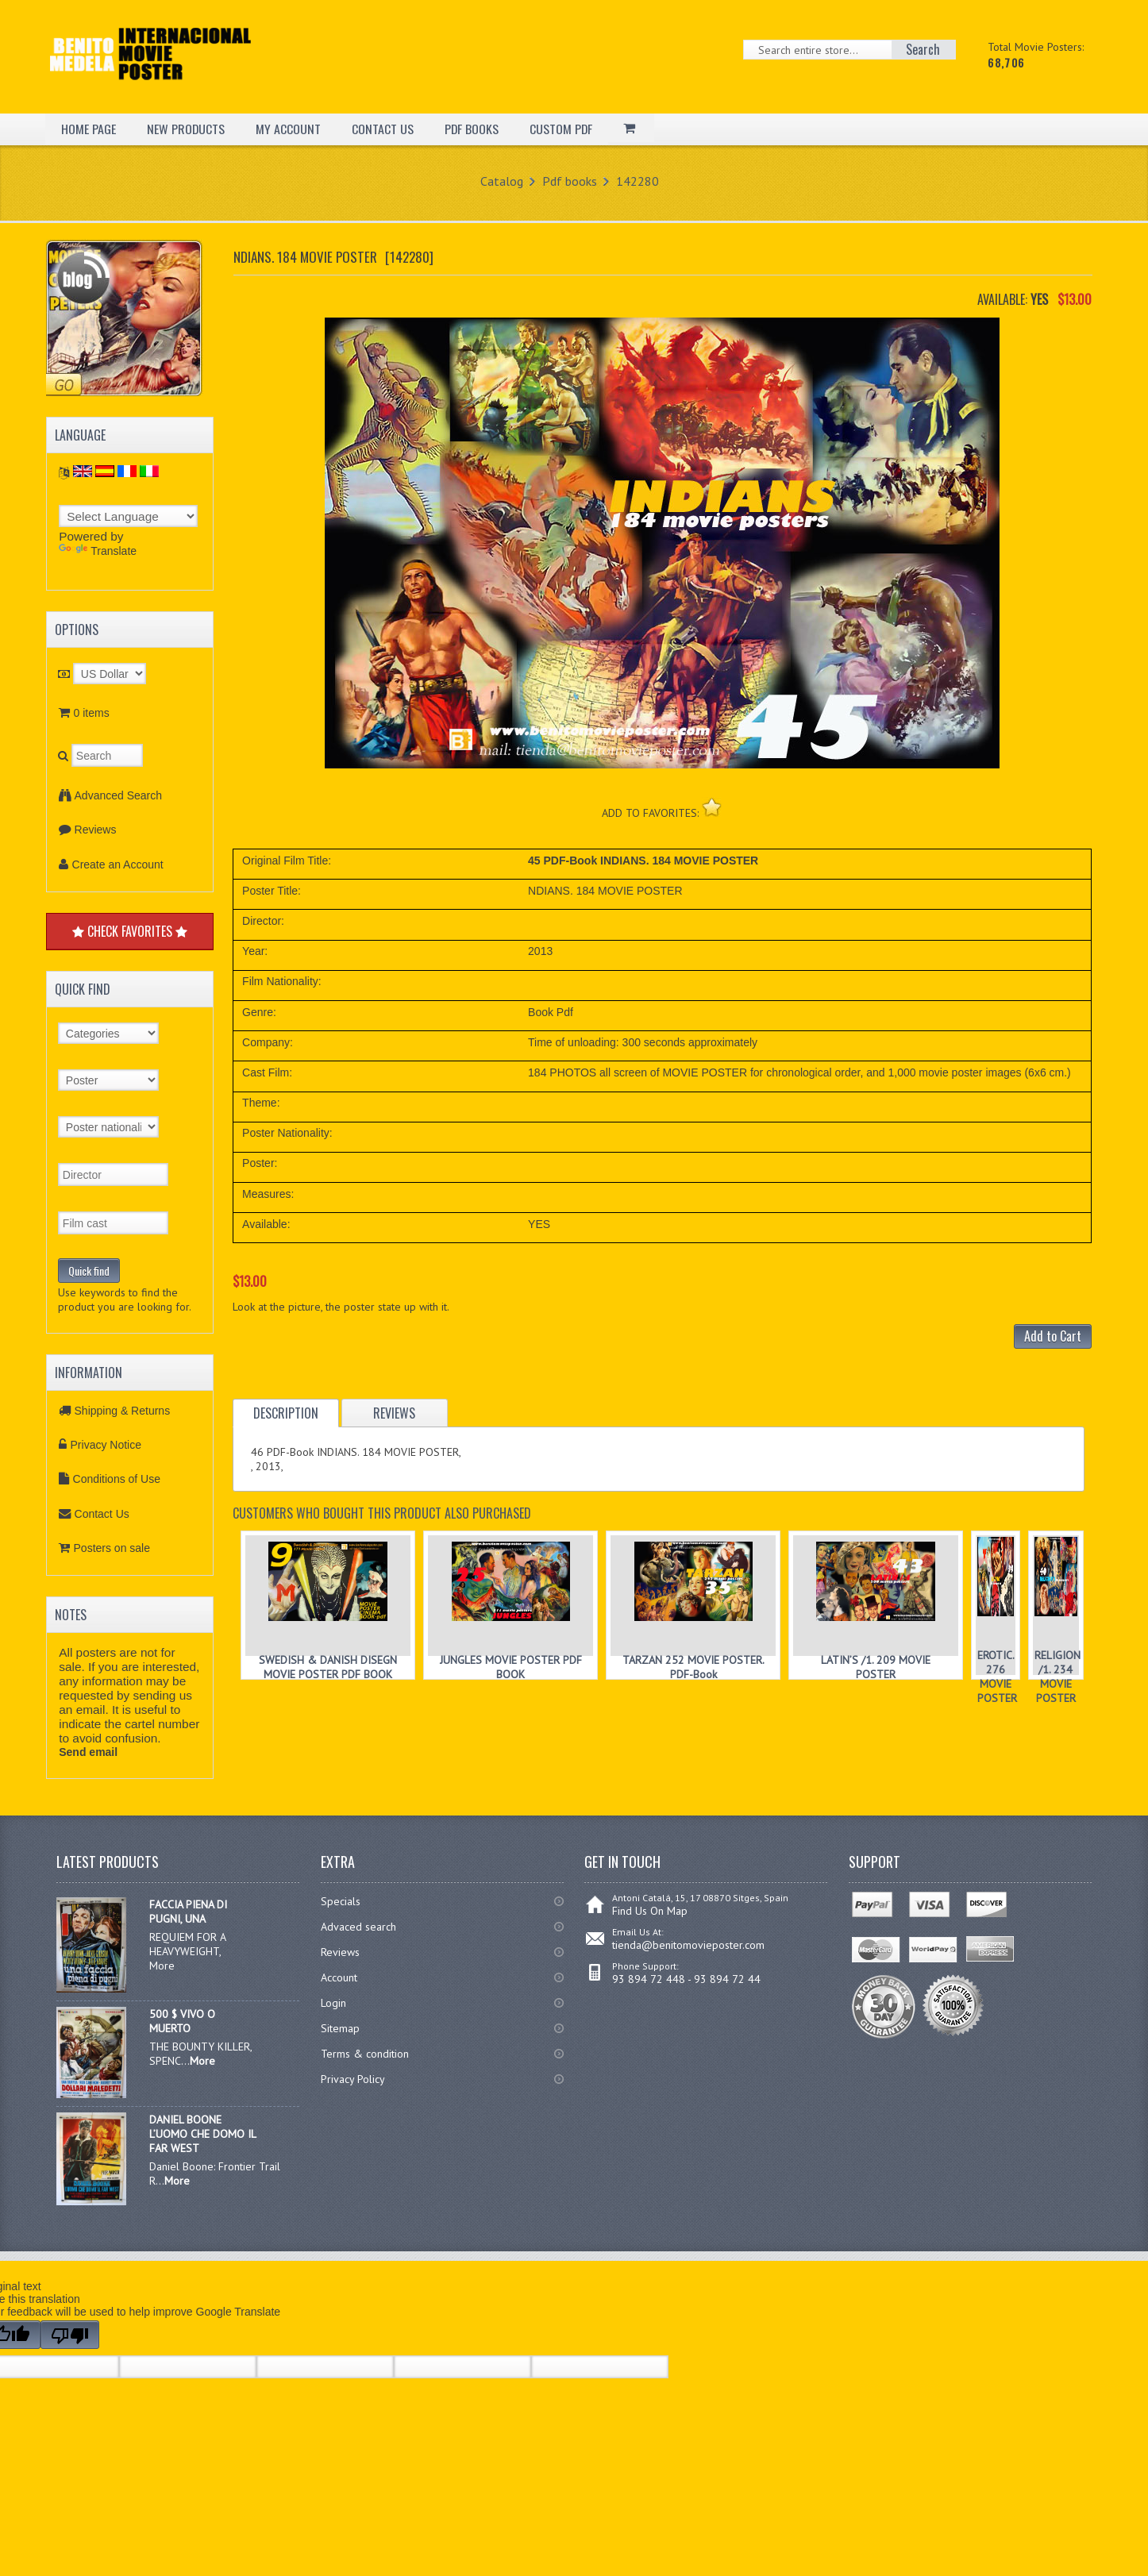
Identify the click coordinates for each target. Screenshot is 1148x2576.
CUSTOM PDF (563, 128)
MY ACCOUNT (289, 128)
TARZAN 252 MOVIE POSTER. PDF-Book (693, 1667)
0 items (92, 713)
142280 (637, 181)
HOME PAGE (88, 128)
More (202, 2061)
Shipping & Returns (123, 1410)
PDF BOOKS (472, 128)
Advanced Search (119, 795)
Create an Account (118, 864)
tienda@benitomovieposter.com (688, 1945)
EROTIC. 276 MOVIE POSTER (997, 1676)
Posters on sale (112, 1548)
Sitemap (340, 2028)
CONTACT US (383, 128)
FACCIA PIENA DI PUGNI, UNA (188, 1911)
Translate (98, 551)
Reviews (96, 829)
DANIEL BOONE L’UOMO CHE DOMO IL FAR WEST (202, 2133)
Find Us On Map (650, 1911)
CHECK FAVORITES (129, 931)
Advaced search (358, 1926)
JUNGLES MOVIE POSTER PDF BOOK (511, 1667)
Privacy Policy (353, 2079)
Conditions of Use (117, 1479)
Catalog (501, 181)
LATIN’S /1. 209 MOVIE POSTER (875, 1667)
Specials (340, 1901)
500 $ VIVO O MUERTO (182, 2021)
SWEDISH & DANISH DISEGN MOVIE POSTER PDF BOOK (328, 1667)
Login (333, 2003)
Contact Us (102, 1513)
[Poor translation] (69, 2334)
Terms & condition (365, 2054)
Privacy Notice (106, 1444)
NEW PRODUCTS (186, 128)
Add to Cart (1052, 1336)
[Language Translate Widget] (128, 516)
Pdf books (569, 181)
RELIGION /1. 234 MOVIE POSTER (1057, 1676)
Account (339, 1977)
